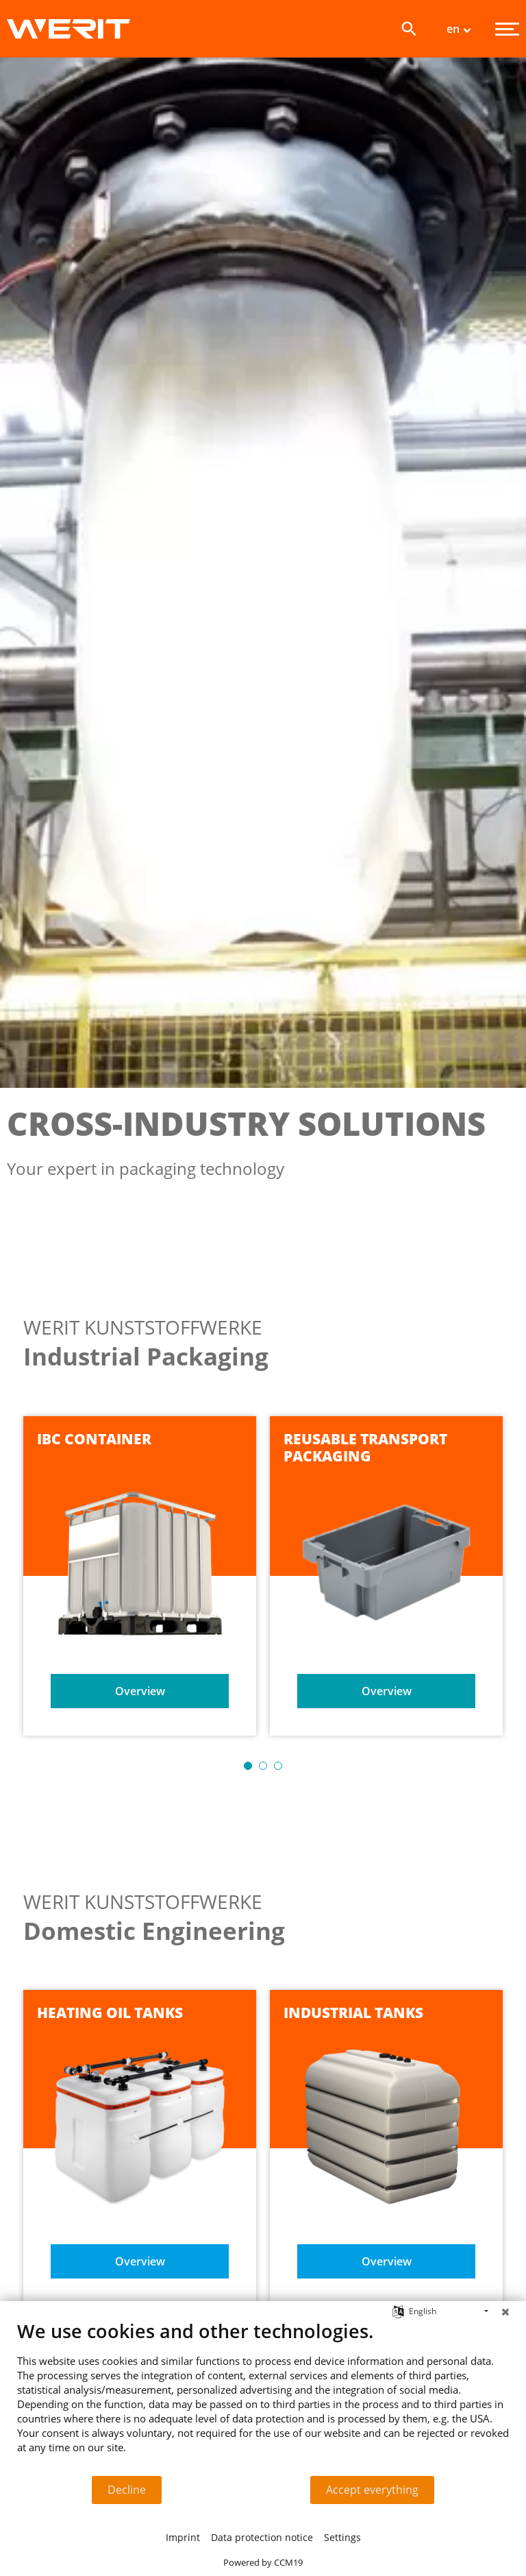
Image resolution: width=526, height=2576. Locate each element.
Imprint (183, 2537)
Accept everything (372, 2489)
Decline (127, 2489)
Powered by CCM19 (263, 2562)
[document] (263, 2397)
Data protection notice (262, 2537)
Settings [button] (342, 2537)
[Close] (505, 2311)
